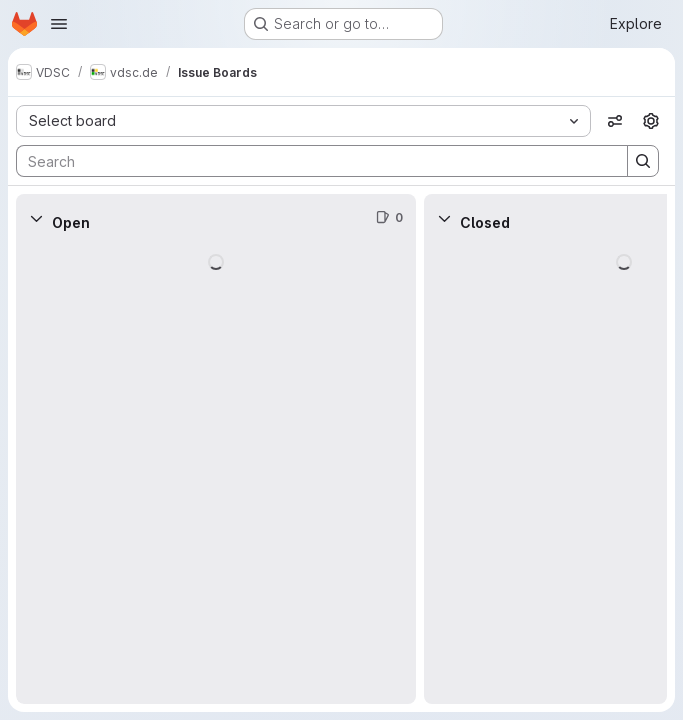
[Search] (312, 161)
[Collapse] (36, 218)
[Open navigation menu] (59, 24)
